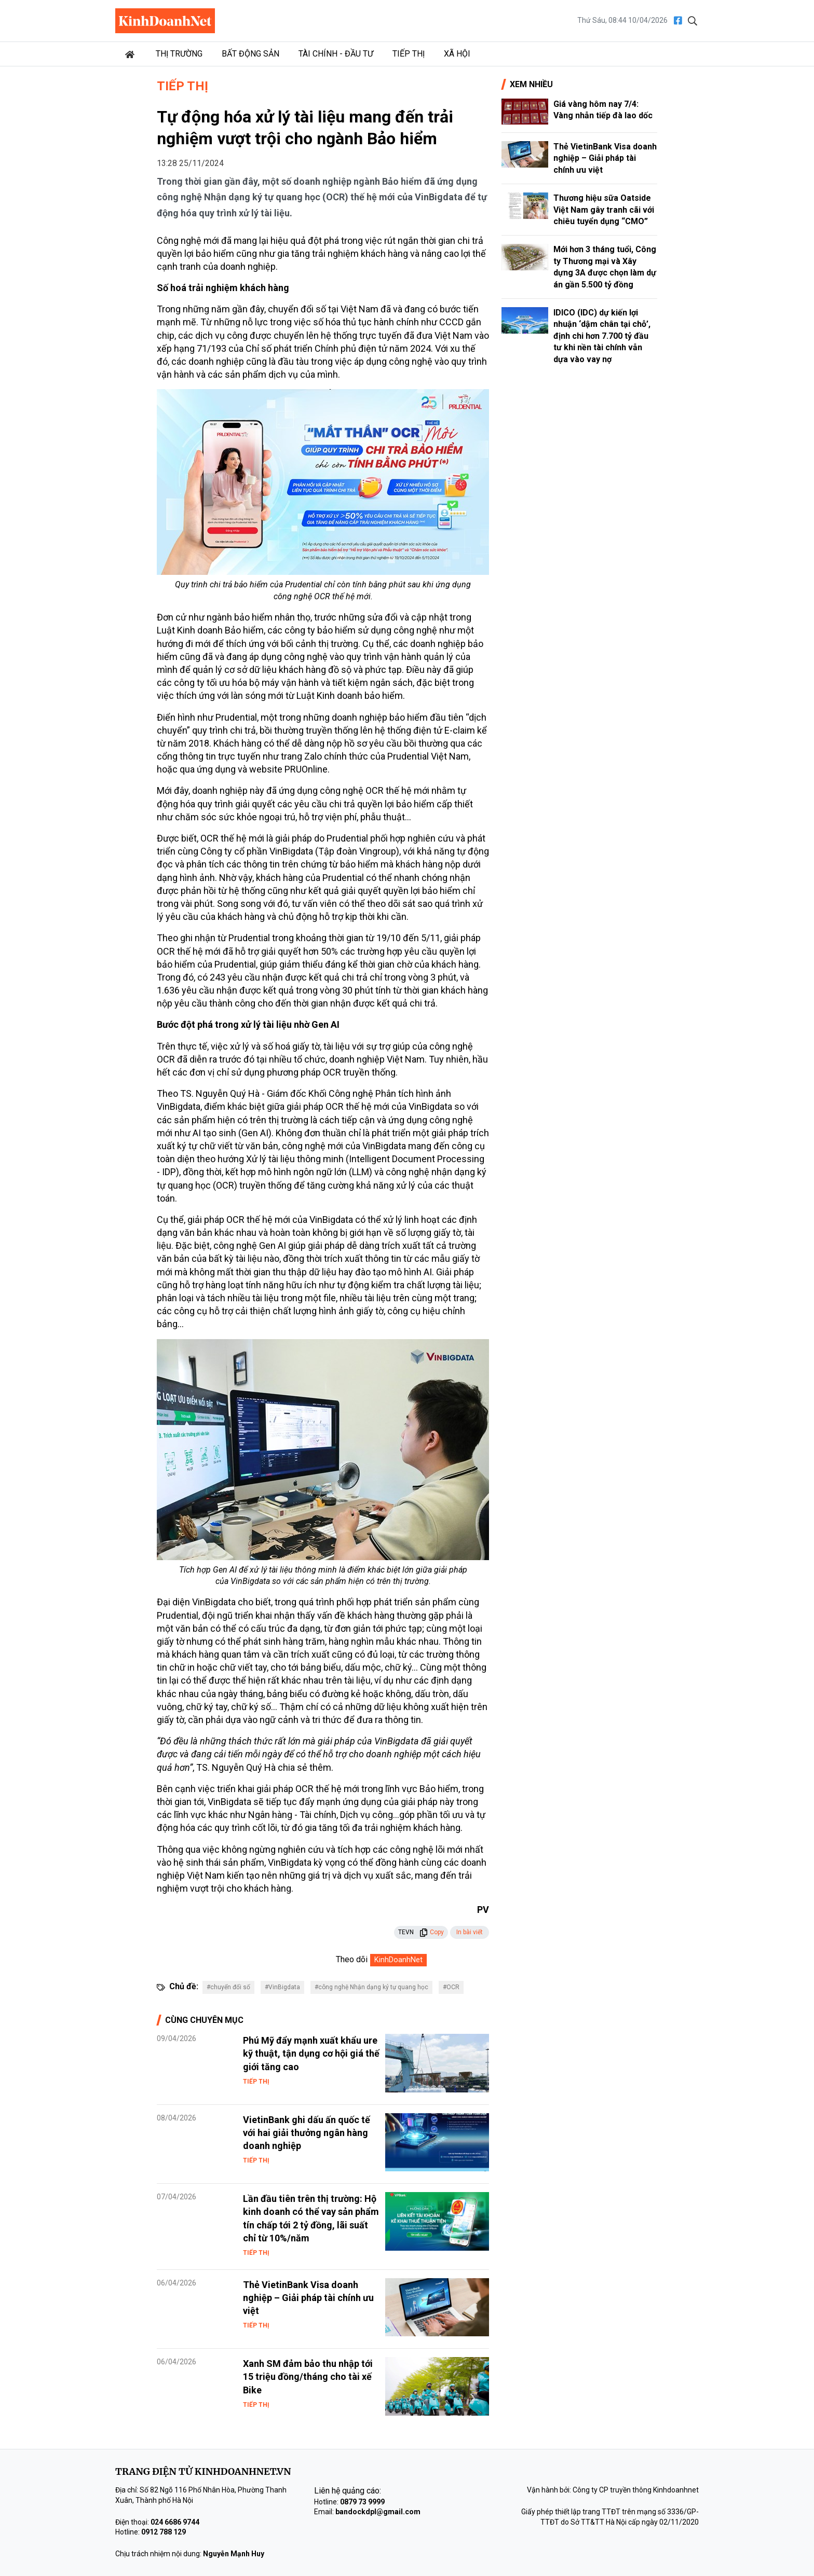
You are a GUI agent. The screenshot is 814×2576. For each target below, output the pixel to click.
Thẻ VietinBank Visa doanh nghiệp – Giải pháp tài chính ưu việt (308, 2297)
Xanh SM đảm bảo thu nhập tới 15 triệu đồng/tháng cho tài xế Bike (308, 2376)
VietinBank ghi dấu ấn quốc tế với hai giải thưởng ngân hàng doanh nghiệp (306, 2132)
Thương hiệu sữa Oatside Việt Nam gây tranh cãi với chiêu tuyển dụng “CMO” (603, 209)
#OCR (451, 1987)
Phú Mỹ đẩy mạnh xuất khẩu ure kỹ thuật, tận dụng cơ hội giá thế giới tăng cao (311, 2053)
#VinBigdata (282, 1987)
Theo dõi (352, 1959)
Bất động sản (250, 54)
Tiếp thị (408, 54)
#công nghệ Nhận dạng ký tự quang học (371, 1987)
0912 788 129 (163, 2532)
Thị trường (179, 54)
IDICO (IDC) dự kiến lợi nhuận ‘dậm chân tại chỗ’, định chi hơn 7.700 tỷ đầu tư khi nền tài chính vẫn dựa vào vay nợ (601, 336)
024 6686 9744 (175, 2522)
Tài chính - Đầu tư (336, 54)
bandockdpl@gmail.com (377, 2512)
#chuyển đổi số (228, 1987)
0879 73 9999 (362, 2502)
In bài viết (469, 1932)
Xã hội (457, 54)
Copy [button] (431, 1932)
